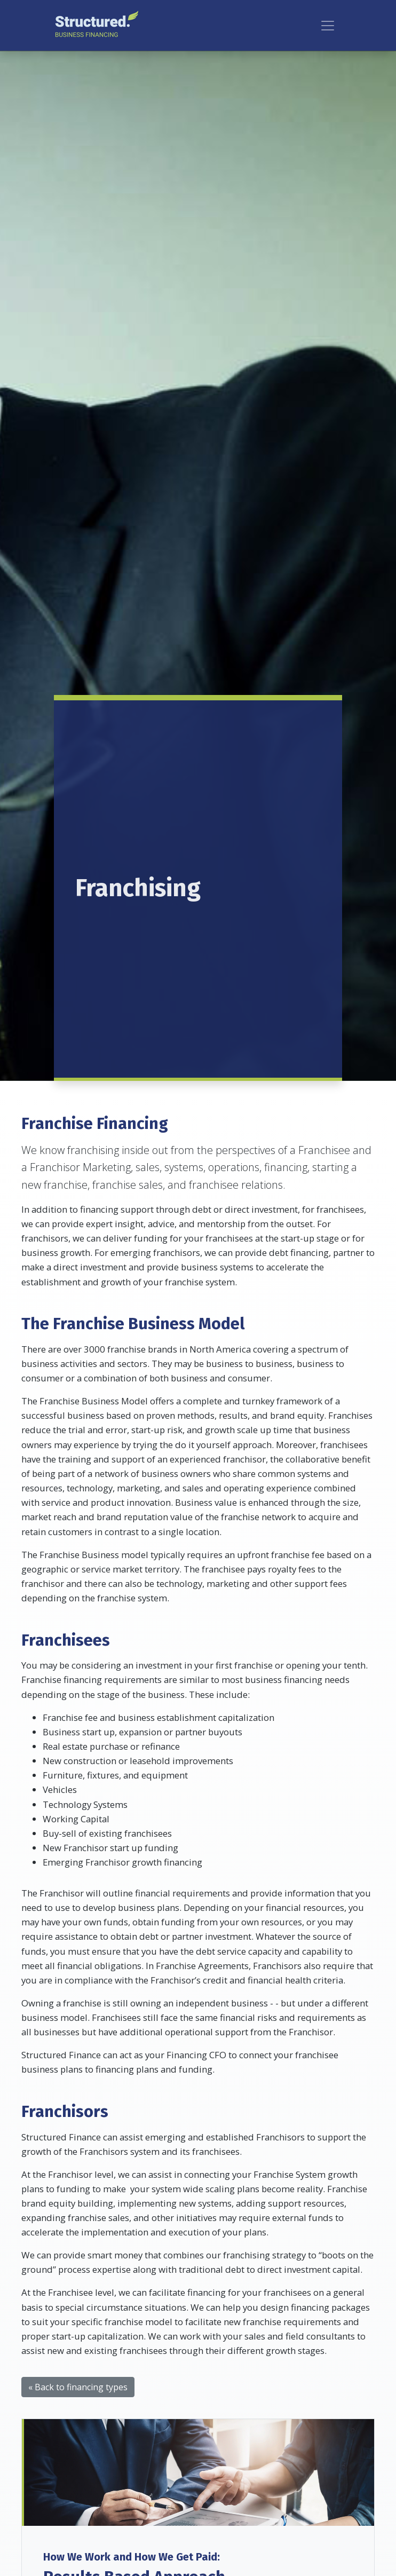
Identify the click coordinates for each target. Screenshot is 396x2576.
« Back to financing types (78, 2387)
